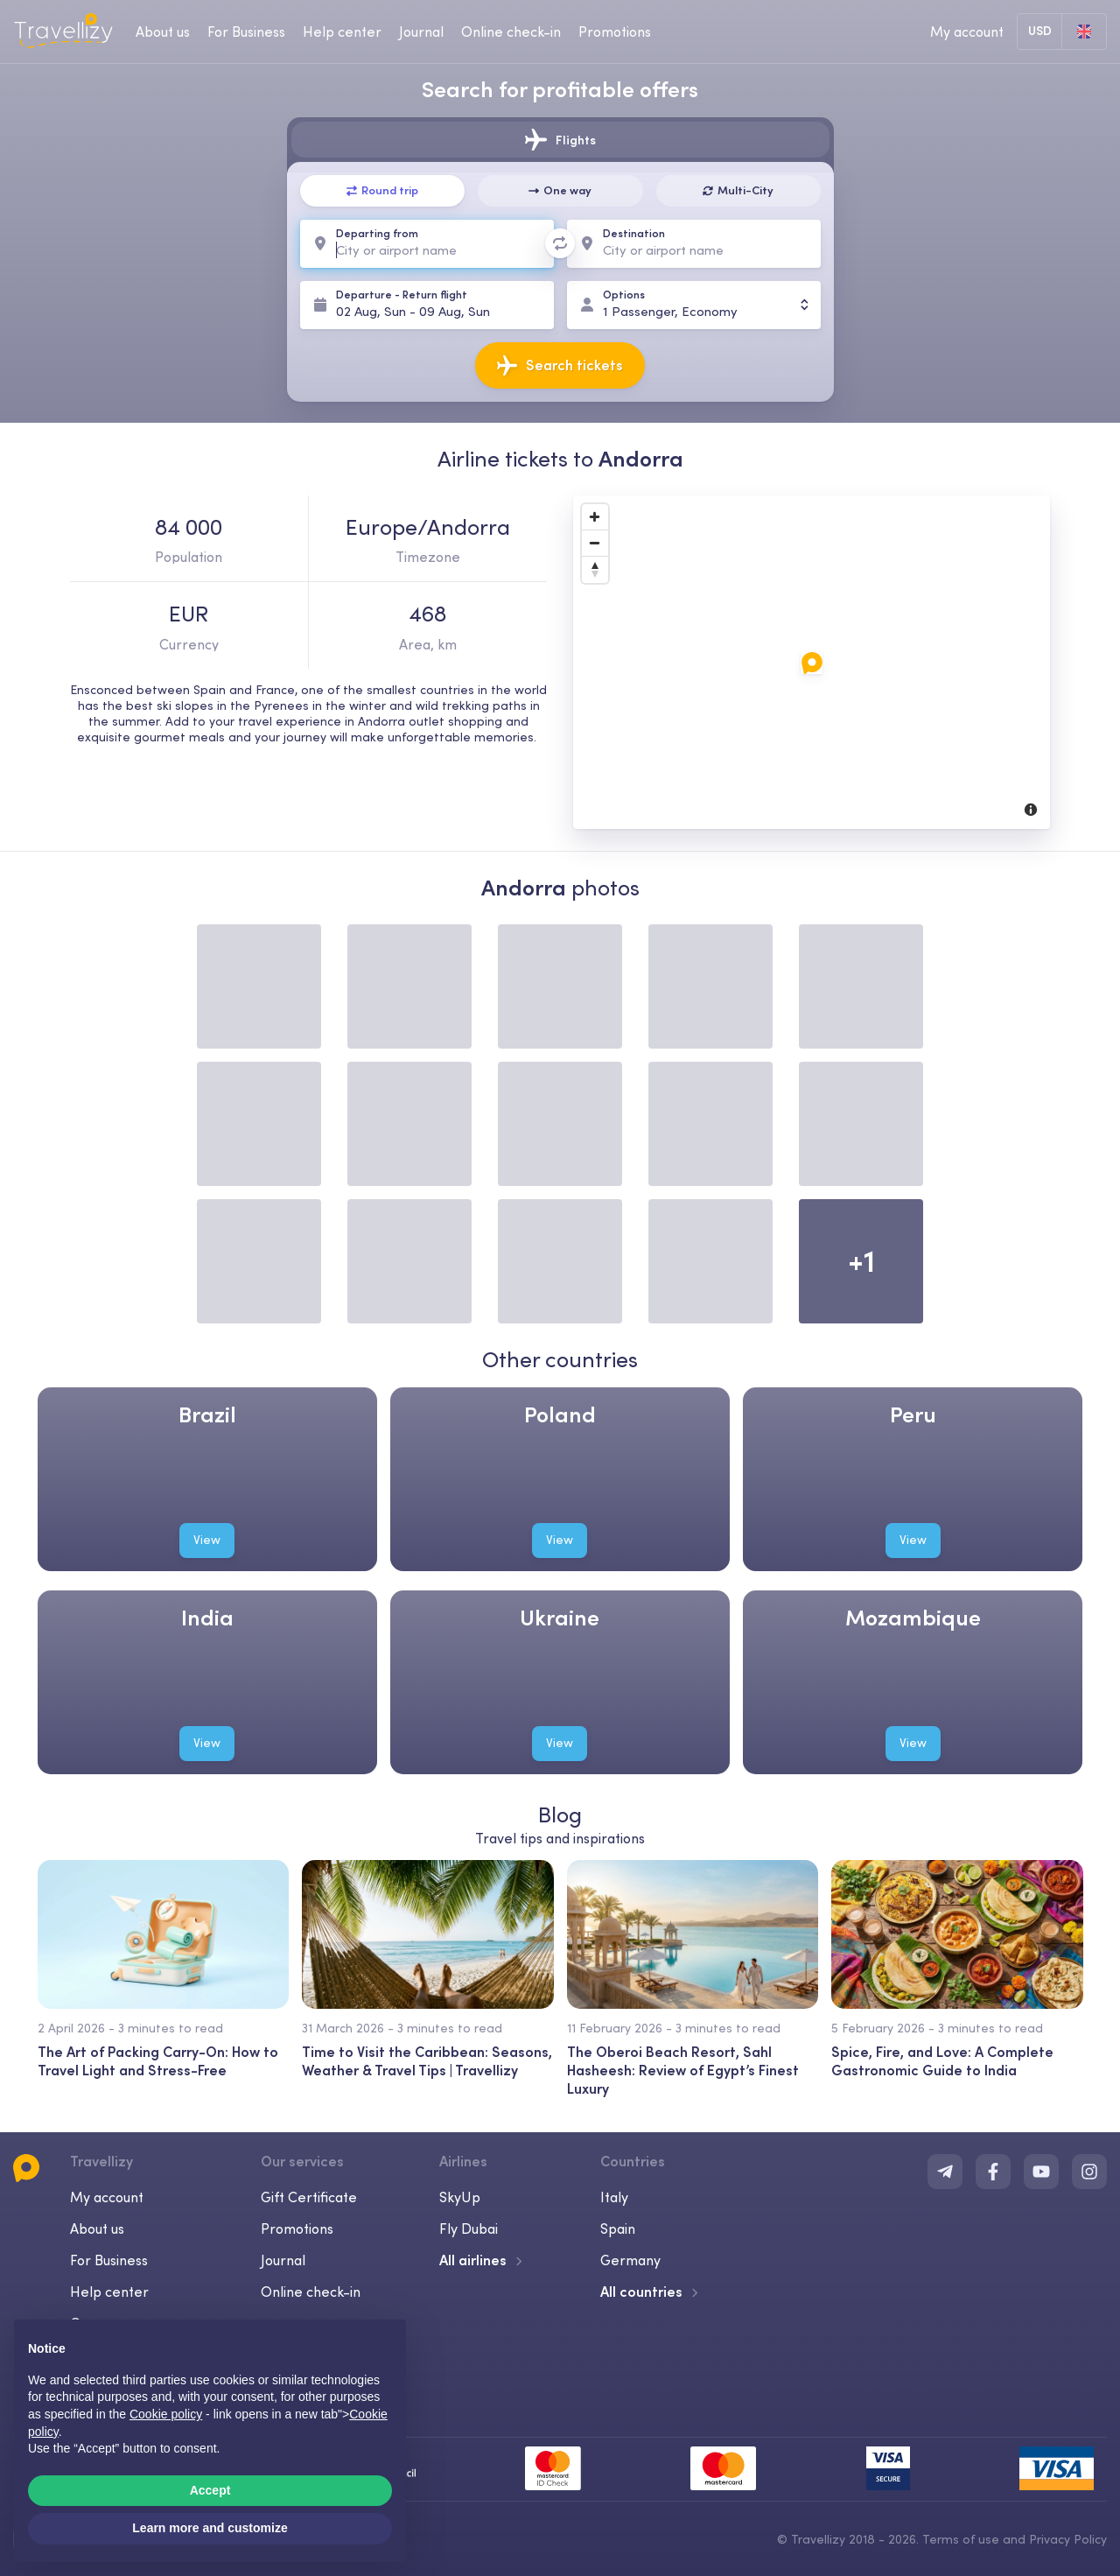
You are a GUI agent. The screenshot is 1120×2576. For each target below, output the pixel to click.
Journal (283, 2260)
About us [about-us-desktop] (163, 32)
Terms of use (960, 2539)
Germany (630, 2260)
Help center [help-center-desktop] (342, 32)
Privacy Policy (1068, 2539)
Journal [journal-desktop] (421, 32)
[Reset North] (595, 570)
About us (97, 2229)
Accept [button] (210, 2490)
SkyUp (459, 2197)
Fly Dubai (468, 2229)
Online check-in (310, 2292)
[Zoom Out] (595, 543)
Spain (617, 2229)
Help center (109, 2292)
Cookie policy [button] (166, 2414)
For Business (109, 2260)
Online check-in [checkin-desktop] (511, 32)
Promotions (614, 32)
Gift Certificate (309, 2197)
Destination (634, 233)
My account (107, 2197)
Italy (614, 2197)
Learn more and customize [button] (209, 2528)
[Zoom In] (595, 517)
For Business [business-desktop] (246, 32)
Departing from (377, 233)
